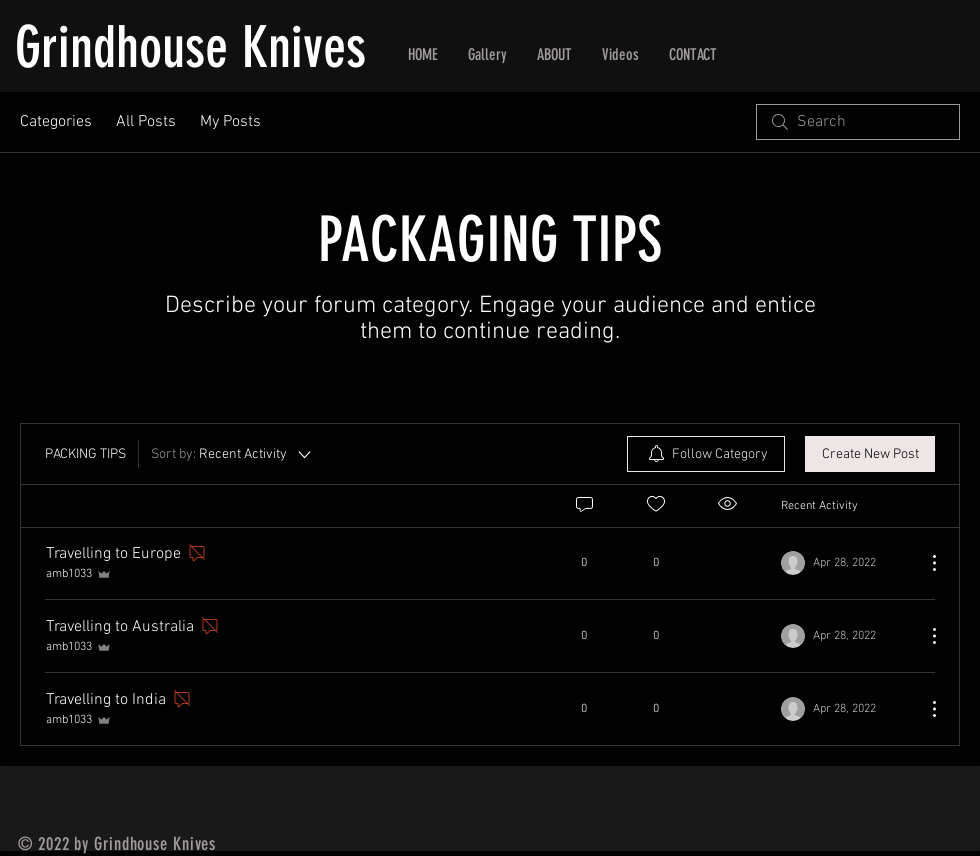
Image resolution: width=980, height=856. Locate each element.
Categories (56, 122)
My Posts (230, 122)
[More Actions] (924, 563)
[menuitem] (706, 454)
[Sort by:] (232, 454)
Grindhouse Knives (190, 47)
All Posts (146, 122)
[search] (858, 122)
